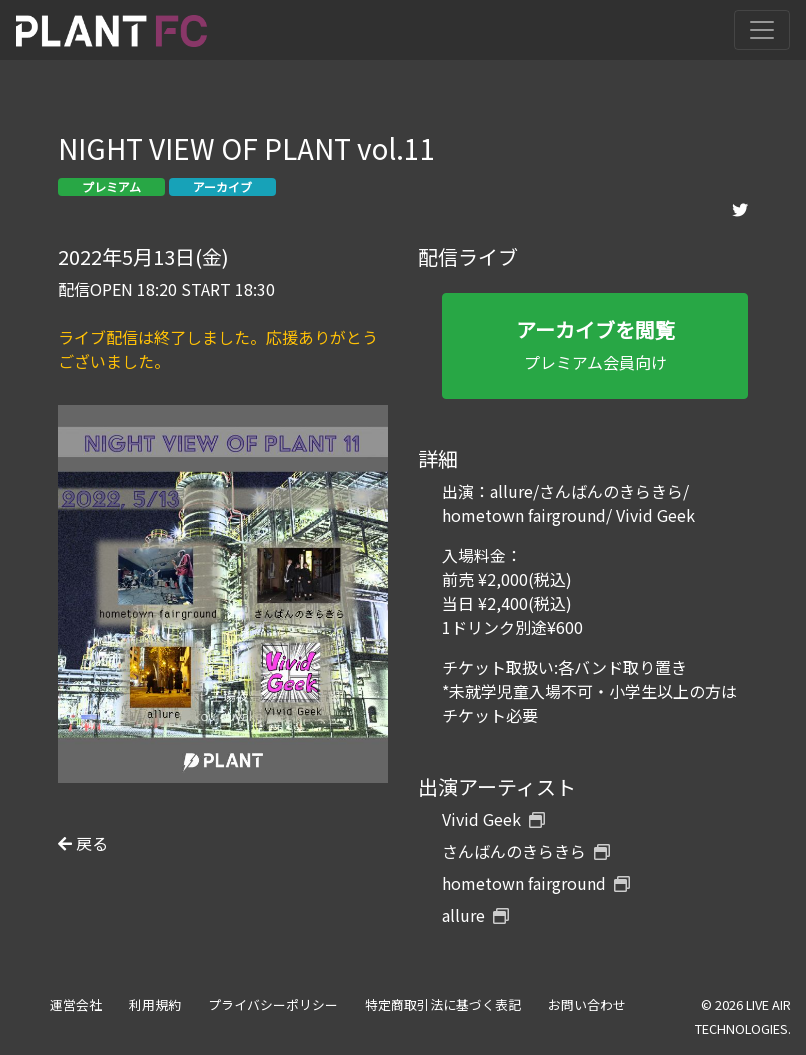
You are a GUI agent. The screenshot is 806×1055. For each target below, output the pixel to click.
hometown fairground (536, 883)
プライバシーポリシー (273, 1004)
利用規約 (155, 1004)
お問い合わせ (587, 1004)
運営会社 (76, 1004)
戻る (83, 843)
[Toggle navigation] (762, 30)
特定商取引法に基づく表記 (443, 1004)
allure (475, 915)
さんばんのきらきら (526, 851)
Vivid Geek (493, 819)
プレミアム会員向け (595, 344)
